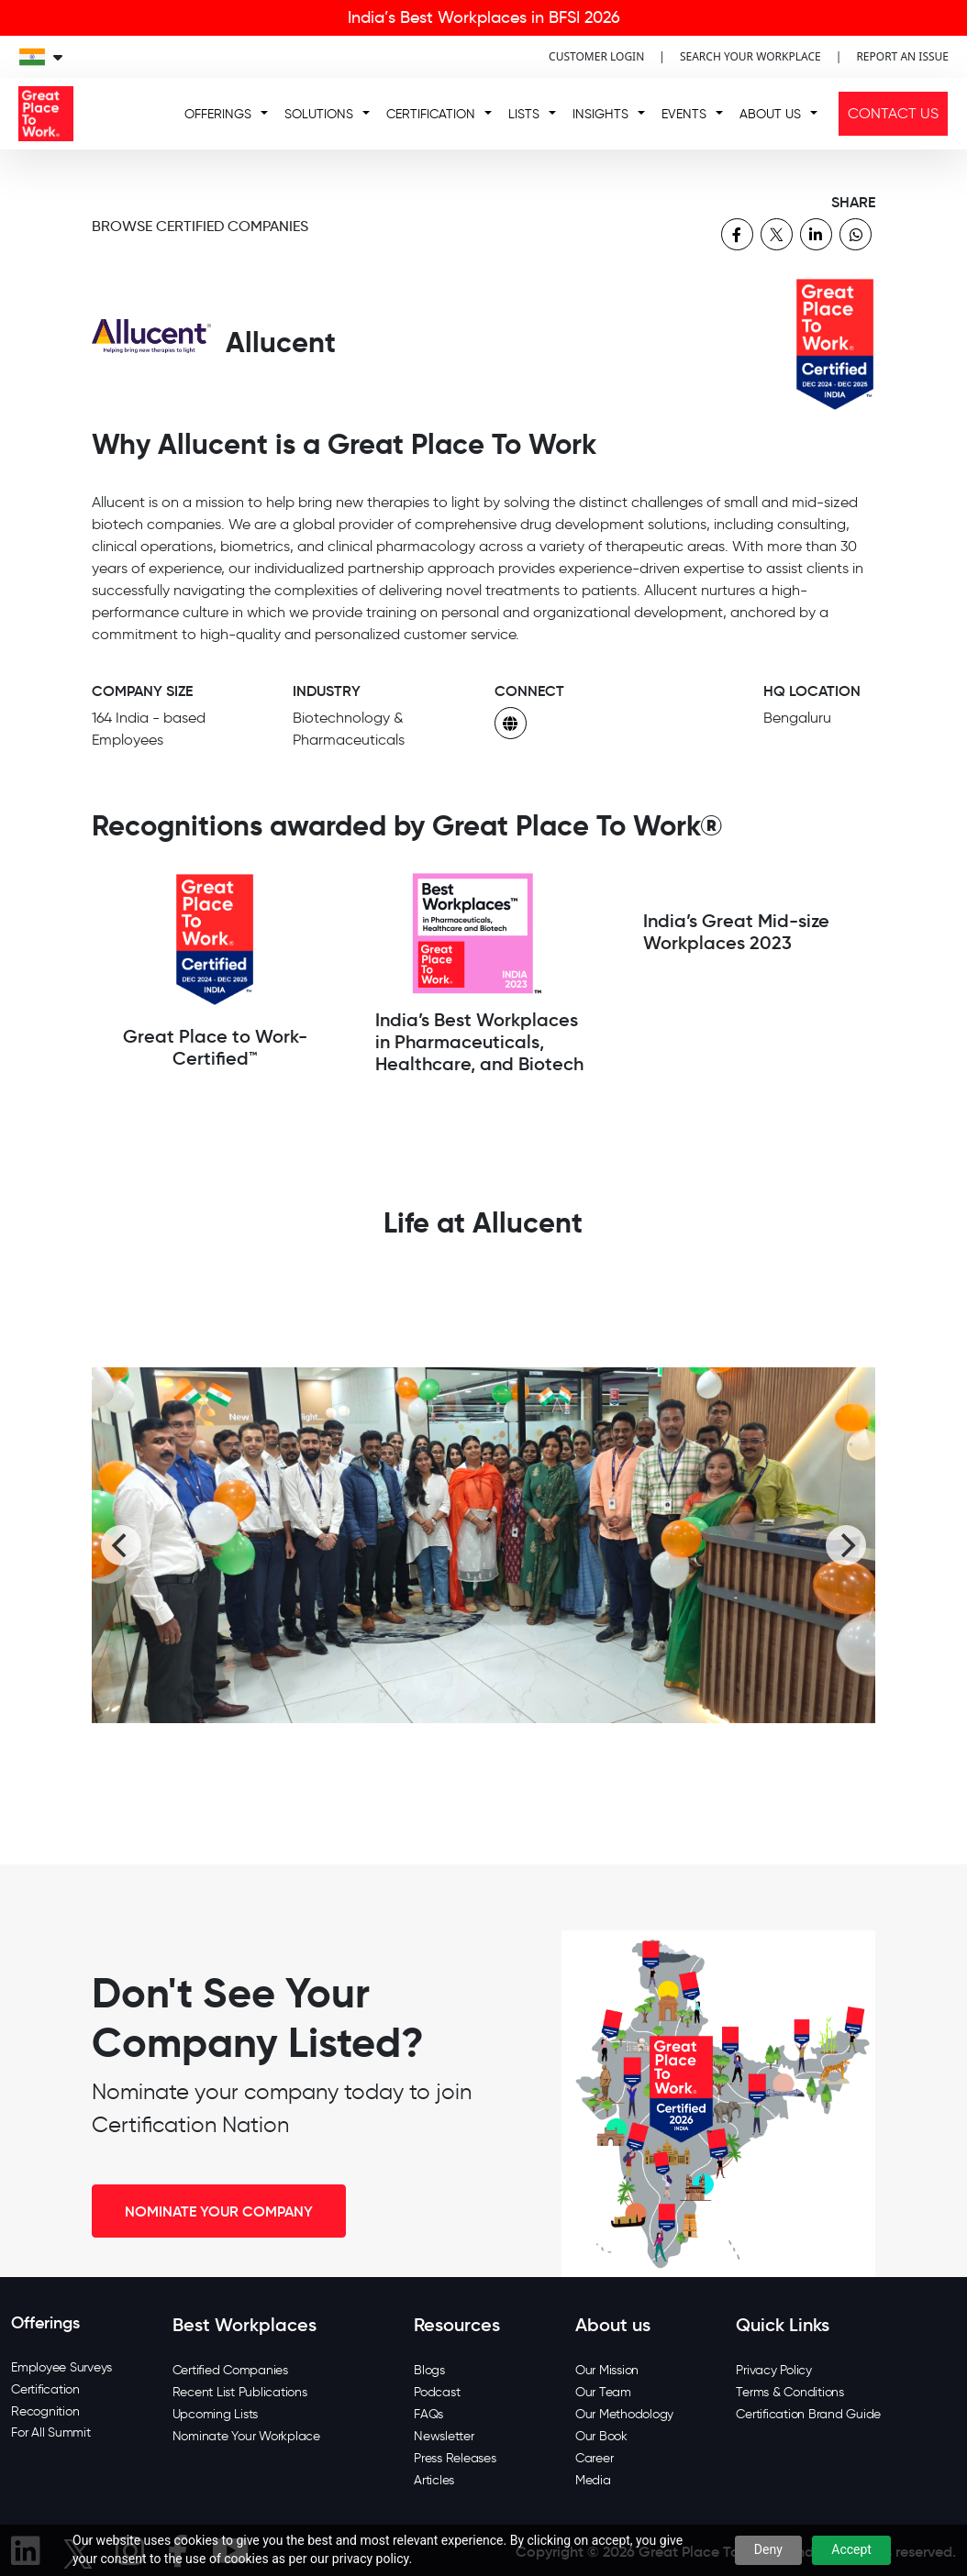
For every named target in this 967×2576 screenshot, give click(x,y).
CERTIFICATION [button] (430, 114)
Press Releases (455, 2458)
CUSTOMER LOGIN (596, 56)
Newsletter (444, 2436)
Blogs (429, 2370)
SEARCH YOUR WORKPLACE (750, 56)
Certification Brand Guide (808, 2414)
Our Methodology (624, 2414)
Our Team (603, 2392)
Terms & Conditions (790, 2392)
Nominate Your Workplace (246, 2436)
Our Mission (607, 2370)
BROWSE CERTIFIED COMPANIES (200, 226)
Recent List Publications (239, 2392)
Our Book (601, 2436)
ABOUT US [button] (770, 114)
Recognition (45, 2411)
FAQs (428, 2414)
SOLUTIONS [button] (318, 114)
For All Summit (51, 2432)
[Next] (846, 1545)
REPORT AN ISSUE (902, 56)
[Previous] (121, 1545)
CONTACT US (893, 113)
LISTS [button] (523, 114)
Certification (45, 2389)
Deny (768, 2549)
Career (594, 2458)
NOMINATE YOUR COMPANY (219, 2211)
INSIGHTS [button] (600, 114)
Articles (434, 2480)
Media (593, 2480)
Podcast (437, 2392)
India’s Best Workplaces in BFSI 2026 (484, 17)
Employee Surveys (61, 2367)
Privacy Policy (774, 2370)
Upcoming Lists (215, 2414)
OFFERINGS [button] (217, 114)
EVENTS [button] (683, 114)
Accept (851, 2549)
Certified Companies (230, 2370)
